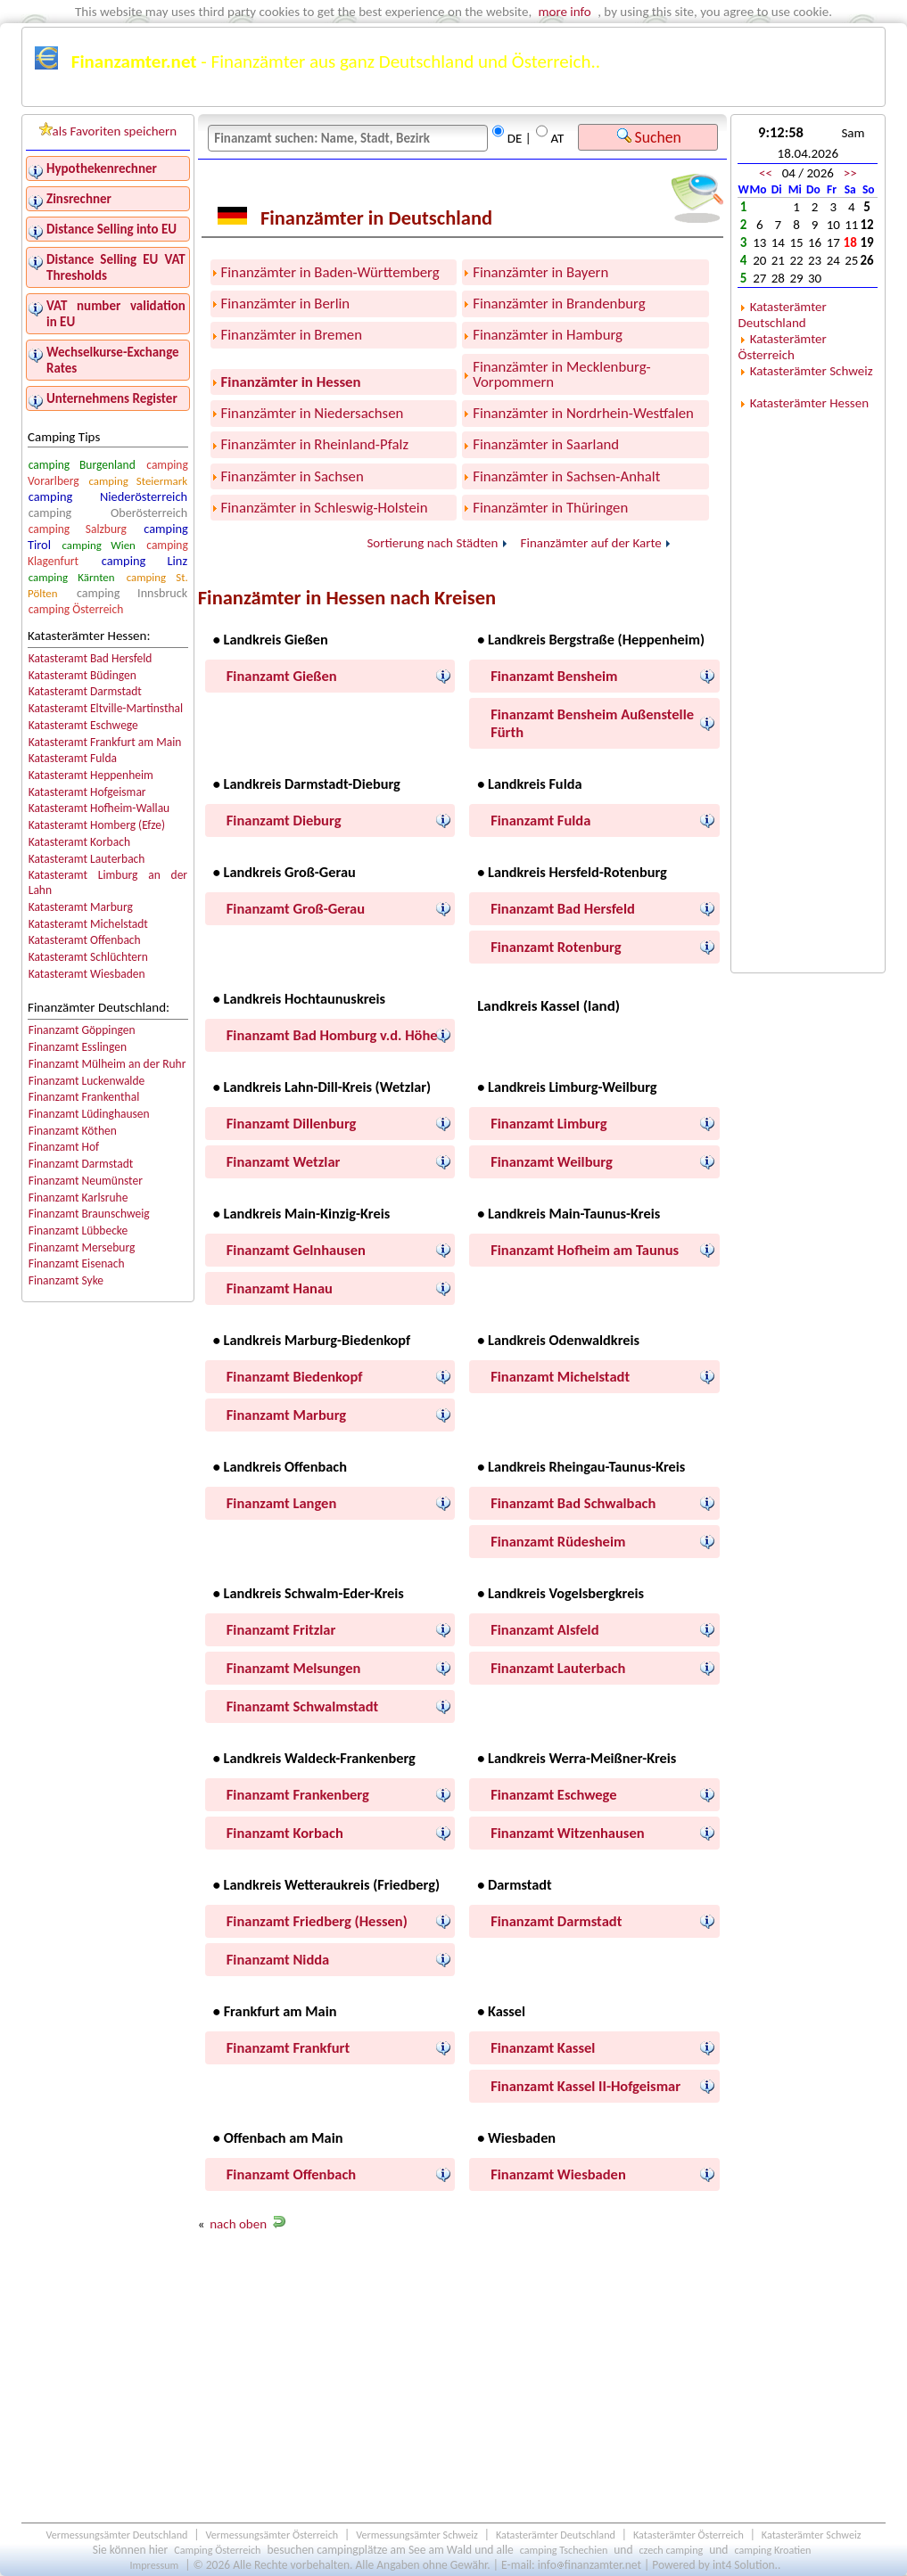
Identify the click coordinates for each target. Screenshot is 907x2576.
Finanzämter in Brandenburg (559, 303)
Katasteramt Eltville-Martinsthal (106, 708)
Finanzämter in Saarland (546, 444)
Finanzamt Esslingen (78, 1046)
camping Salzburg (78, 529)
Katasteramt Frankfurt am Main (105, 742)
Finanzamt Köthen (73, 1130)
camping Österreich (76, 609)
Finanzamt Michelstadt (560, 1376)
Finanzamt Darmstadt (81, 1163)
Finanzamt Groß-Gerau (296, 908)
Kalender (483, 94)
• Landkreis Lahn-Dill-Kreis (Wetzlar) (322, 1086)
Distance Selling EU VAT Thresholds (116, 267)
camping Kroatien (772, 2549)
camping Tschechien (564, 2549)
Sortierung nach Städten (432, 543)
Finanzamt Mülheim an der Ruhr (107, 1063)
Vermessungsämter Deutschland (116, 2534)
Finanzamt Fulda (540, 820)
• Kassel (501, 2011)
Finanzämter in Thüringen (550, 507)
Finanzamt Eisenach (77, 1263)
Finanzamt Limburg (548, 1123)
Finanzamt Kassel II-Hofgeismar (585, 2086)
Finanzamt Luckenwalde (87, 1080)
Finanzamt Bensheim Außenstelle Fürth (592, 723)
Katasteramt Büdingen (82, 675)
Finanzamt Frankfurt (288, 2047)
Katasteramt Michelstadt (88, 923)
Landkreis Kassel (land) (548, 1006)
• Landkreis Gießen (270, 639)
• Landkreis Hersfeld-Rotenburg (572, 872)
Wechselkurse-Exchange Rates (112, 360)
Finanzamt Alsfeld (544, 1629)
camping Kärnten (72, 577)
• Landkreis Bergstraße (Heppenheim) (591, 639)
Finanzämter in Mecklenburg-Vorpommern (562, 374)
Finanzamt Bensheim (554, 676)
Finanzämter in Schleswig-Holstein (324, 507)
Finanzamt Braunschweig (89, 1213)
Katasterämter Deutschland (782, 315)
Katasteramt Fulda (73, 758)
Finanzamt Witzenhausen (567, 1833)
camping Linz (144, 561)
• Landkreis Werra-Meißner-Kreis (576, 1758)
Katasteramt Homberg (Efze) (97, 825)
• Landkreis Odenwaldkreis (558, 1340)
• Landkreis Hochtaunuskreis (299, 998)
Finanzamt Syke (66, 1280)
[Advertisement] (462, 2381)
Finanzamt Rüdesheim (558, 1541)
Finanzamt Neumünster (86, 1180)
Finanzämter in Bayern (540, 272)
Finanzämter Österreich (365, 94)
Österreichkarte (693, 94)
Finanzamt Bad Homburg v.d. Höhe (332, 1035)
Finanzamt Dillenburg (292, 1123)
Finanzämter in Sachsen (292, 476)
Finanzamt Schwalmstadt (303, 1706)
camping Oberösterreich (108, 513)
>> (850, 173)
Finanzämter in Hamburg (548, 334)
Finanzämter (74, 94)
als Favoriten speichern (108, 130)
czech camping (671, 2549)
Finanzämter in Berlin (285, 303)
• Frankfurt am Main (275, 2011)
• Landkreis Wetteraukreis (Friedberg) (326, 1884)
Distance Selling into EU (111, 229)
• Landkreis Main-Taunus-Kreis (568, 1213)
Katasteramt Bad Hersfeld (91, 658)
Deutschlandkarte (578, 94)
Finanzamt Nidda (278, 1959)
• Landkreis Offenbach (280, 1466)
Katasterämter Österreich (782, 347)
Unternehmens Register (111, 398)
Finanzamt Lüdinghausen (89, 1113)
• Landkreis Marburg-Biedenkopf (311, 1340)
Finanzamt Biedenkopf (295, 1376)
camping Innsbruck (132, 593)
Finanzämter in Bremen (291, 334)
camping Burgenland (82, 464)
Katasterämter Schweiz (811, 371)
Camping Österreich (217, 2549)
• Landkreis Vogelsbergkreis (560, 1593)
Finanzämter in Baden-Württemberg (330, 272)
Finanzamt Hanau (280, 1288)
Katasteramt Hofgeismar (87, 792)
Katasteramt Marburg (81, 907)
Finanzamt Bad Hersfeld (563, 908)
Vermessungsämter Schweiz (417, 2534)
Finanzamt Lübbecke (78, 1230)
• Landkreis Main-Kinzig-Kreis (301, 1213)
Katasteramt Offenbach (85, 940)
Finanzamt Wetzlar (284, 1161)
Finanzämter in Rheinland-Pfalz (314, 444)
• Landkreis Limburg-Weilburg (566, 1086)
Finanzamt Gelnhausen (296, 1250)
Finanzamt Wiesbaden (558, 2174)
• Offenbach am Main (278, 2137)
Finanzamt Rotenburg (556, 947)
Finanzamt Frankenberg (298, 1794)
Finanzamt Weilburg (552, 1161)
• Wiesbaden (516, 2137)
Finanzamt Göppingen (82, 1030)
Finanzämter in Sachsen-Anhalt (566, 476)
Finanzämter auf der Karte (591, 543)
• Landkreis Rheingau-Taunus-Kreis (581, 1466)
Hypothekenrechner (101, 168)
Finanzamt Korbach (285, 1833)
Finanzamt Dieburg (284, 820)
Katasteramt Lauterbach (87, 858)
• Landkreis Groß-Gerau (284, 872)
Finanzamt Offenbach (291, 2174)
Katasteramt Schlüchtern (88, 956)
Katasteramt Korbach (79, 841)
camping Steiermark (138, 481)
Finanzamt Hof (64, 1146)
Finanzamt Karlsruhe (78, 1197)
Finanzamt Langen (281, 1503)
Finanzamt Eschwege (553, 1794)
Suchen (649, 137)
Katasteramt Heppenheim (91, 775)
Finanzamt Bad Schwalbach (573, 1503)
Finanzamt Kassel (543, 2047)
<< (765, 173)
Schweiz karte (796, 94)
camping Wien (98, 545)
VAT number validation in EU (116, 314)
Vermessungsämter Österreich (272, 2534)
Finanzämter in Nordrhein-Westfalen (583, 413)
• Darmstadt (514, 1884)
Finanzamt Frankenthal (84, 1096)
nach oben (238, 2224)
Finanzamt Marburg (286, 1414)
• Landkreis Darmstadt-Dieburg (306, 783)
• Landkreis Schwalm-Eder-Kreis (308, 1593)
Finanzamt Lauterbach (558, 1668)
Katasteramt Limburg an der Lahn (108, 882)
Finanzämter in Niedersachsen (312, 413)
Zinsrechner (78, 199)
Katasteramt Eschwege (83, 725)
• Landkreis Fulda (529, 783)
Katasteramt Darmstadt (85, 691)
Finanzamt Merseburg (82, 1247)
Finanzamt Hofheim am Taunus (585, 1250)
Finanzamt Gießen (282, 676)
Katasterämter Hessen (809, 403)
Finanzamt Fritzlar (281, 1629)
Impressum (153, 2565)
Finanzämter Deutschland (204, 94)
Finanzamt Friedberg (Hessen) (317, 1921)
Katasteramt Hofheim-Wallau (99, 808)
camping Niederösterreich (108, 496)
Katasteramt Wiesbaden (87, 973)
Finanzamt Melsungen (294, 1668)
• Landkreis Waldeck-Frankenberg (314, 1758)
